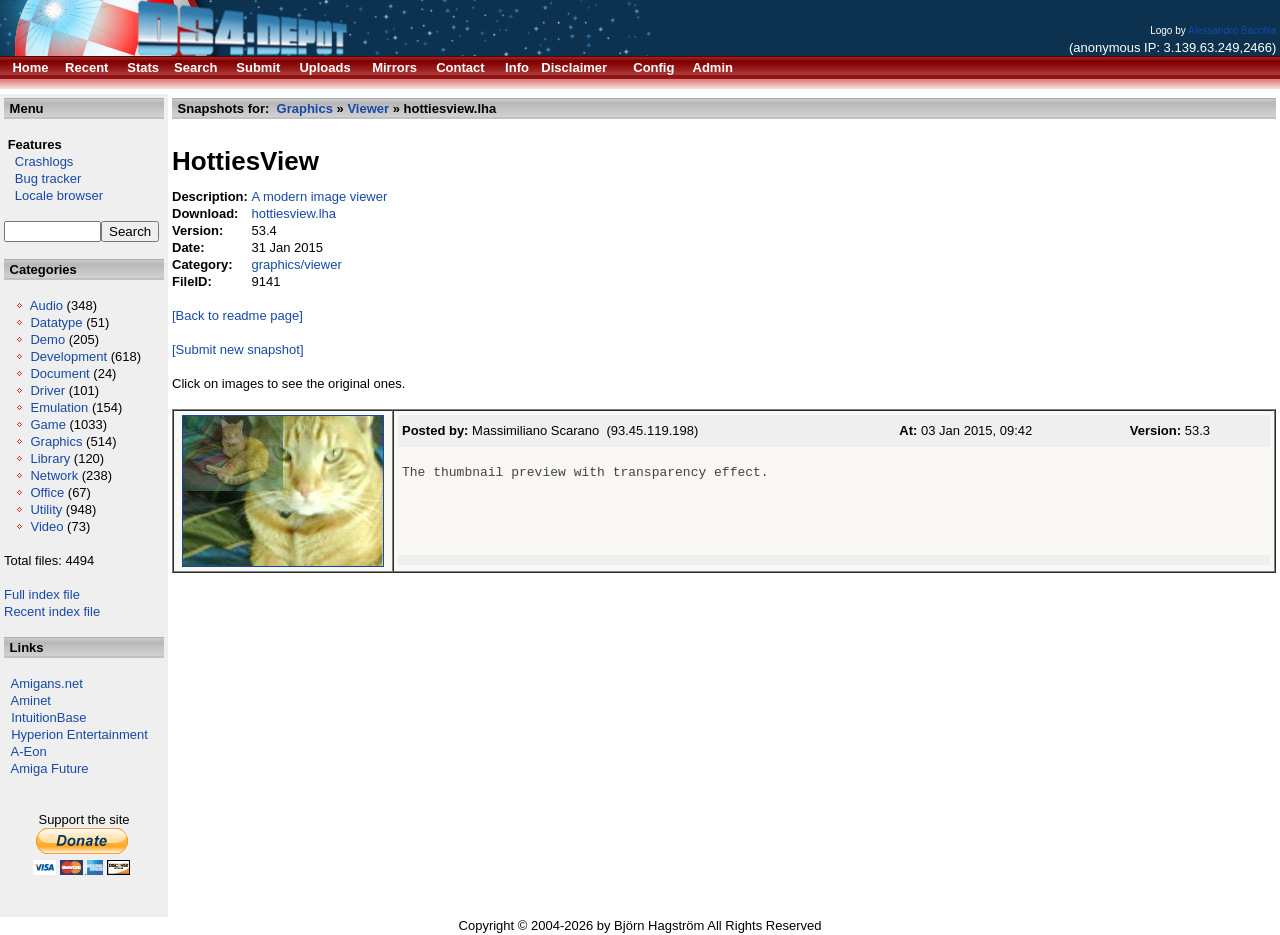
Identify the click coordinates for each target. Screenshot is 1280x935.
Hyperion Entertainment (79, 734)
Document (59, 373)
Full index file (42, 594)
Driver (47, 390)
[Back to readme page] (237, 315)
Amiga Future (50, 768)
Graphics (56, 441)
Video (46, 526)
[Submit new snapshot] (238, 349)
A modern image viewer (319, 196)
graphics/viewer (296, 264)
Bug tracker (42, 178)
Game (47, 424)
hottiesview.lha (293, 213)
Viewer (368, 108)
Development (68, 356)
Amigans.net (47, 683)
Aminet (31, 700)
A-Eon (29, 751)
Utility (46, 509)
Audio (46, 305)
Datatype (56, 322)
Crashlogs (38, 161)
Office (47, 492)
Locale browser (53, 195)
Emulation (59, 407)
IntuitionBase (48, 717)
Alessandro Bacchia (1232, 30)
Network (54, 475)
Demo (47, 339)
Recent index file (52, 611)
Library (50, 458)
